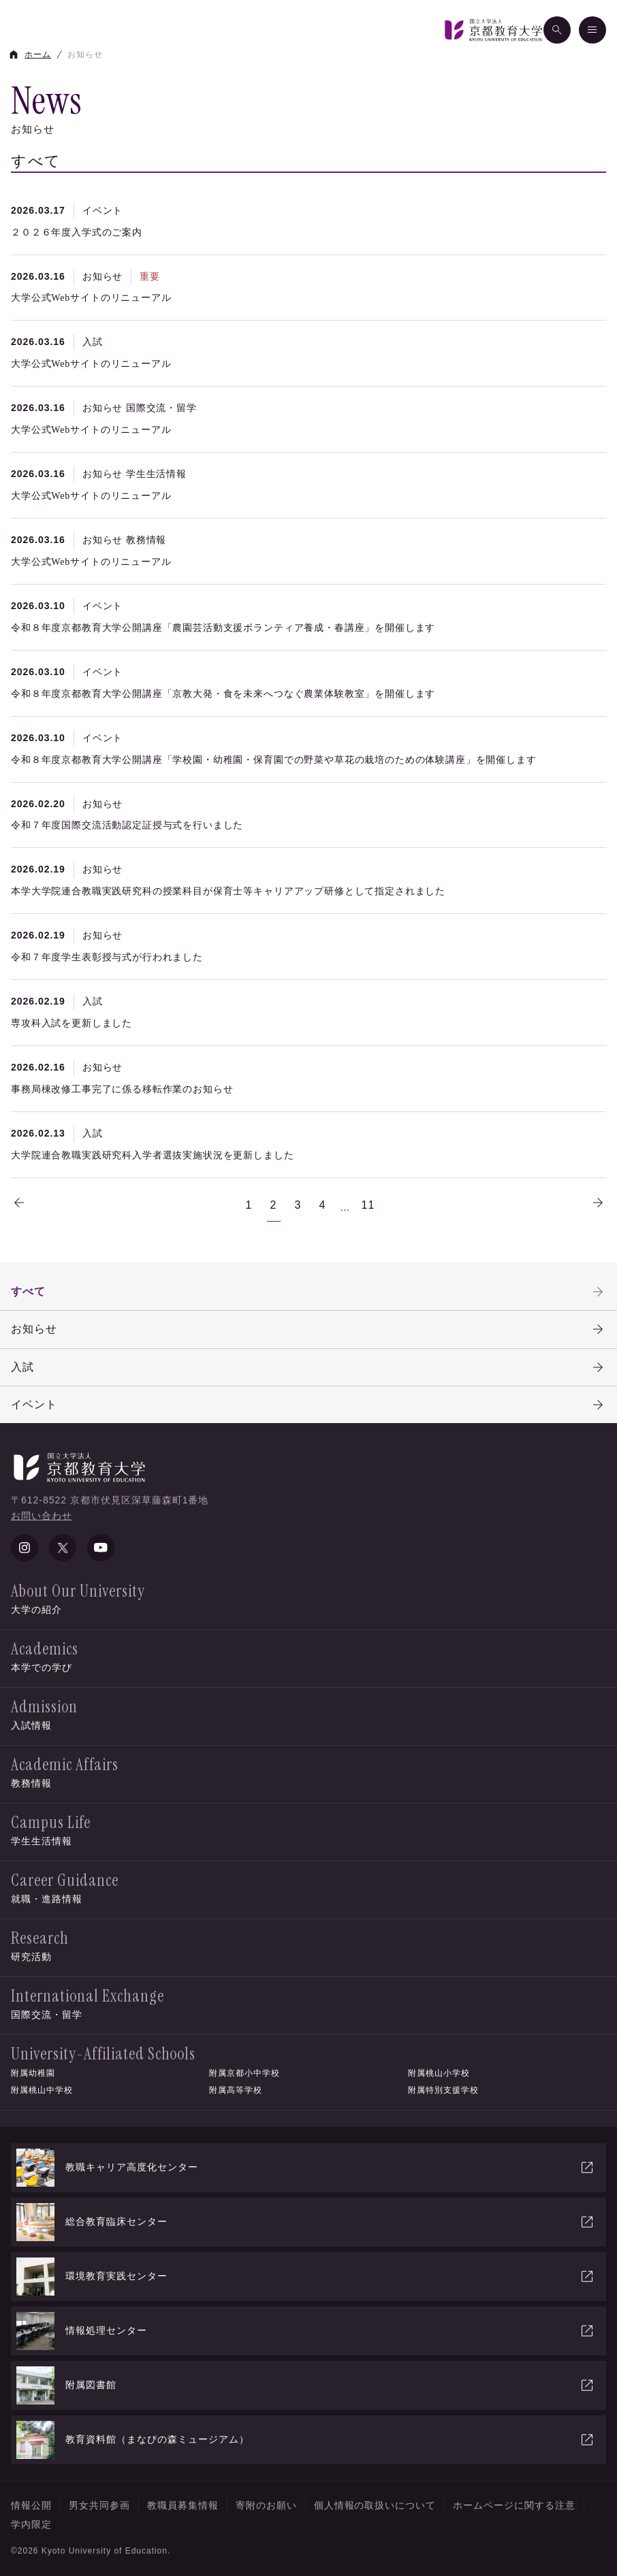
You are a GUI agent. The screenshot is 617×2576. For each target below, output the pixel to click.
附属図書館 (305, 2385)
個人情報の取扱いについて (375, 2505)
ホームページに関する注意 (514, 2505)
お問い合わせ (41, 1515)
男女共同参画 (99, 2505)
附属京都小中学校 (244, 2073)
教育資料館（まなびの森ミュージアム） (305, 2440)
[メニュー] (592, 30)
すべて (308, 1292)
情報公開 (31, 2505)
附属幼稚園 (33, 2073)
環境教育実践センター (305, 2276)
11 (368, 1205)
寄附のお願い (266, 2505)
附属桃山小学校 (439, 2073)
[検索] (557, 30)
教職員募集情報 (183, 2505)
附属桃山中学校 (42, 2090)
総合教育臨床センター (305, 2222)
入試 (308, 1367)
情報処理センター (305, 2331)
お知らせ (308, 1329)
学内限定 (31, 2524)
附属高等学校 (235, 2090)
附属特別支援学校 (443, 2090)
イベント (308, 1405)
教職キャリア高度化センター (305, 2168)
